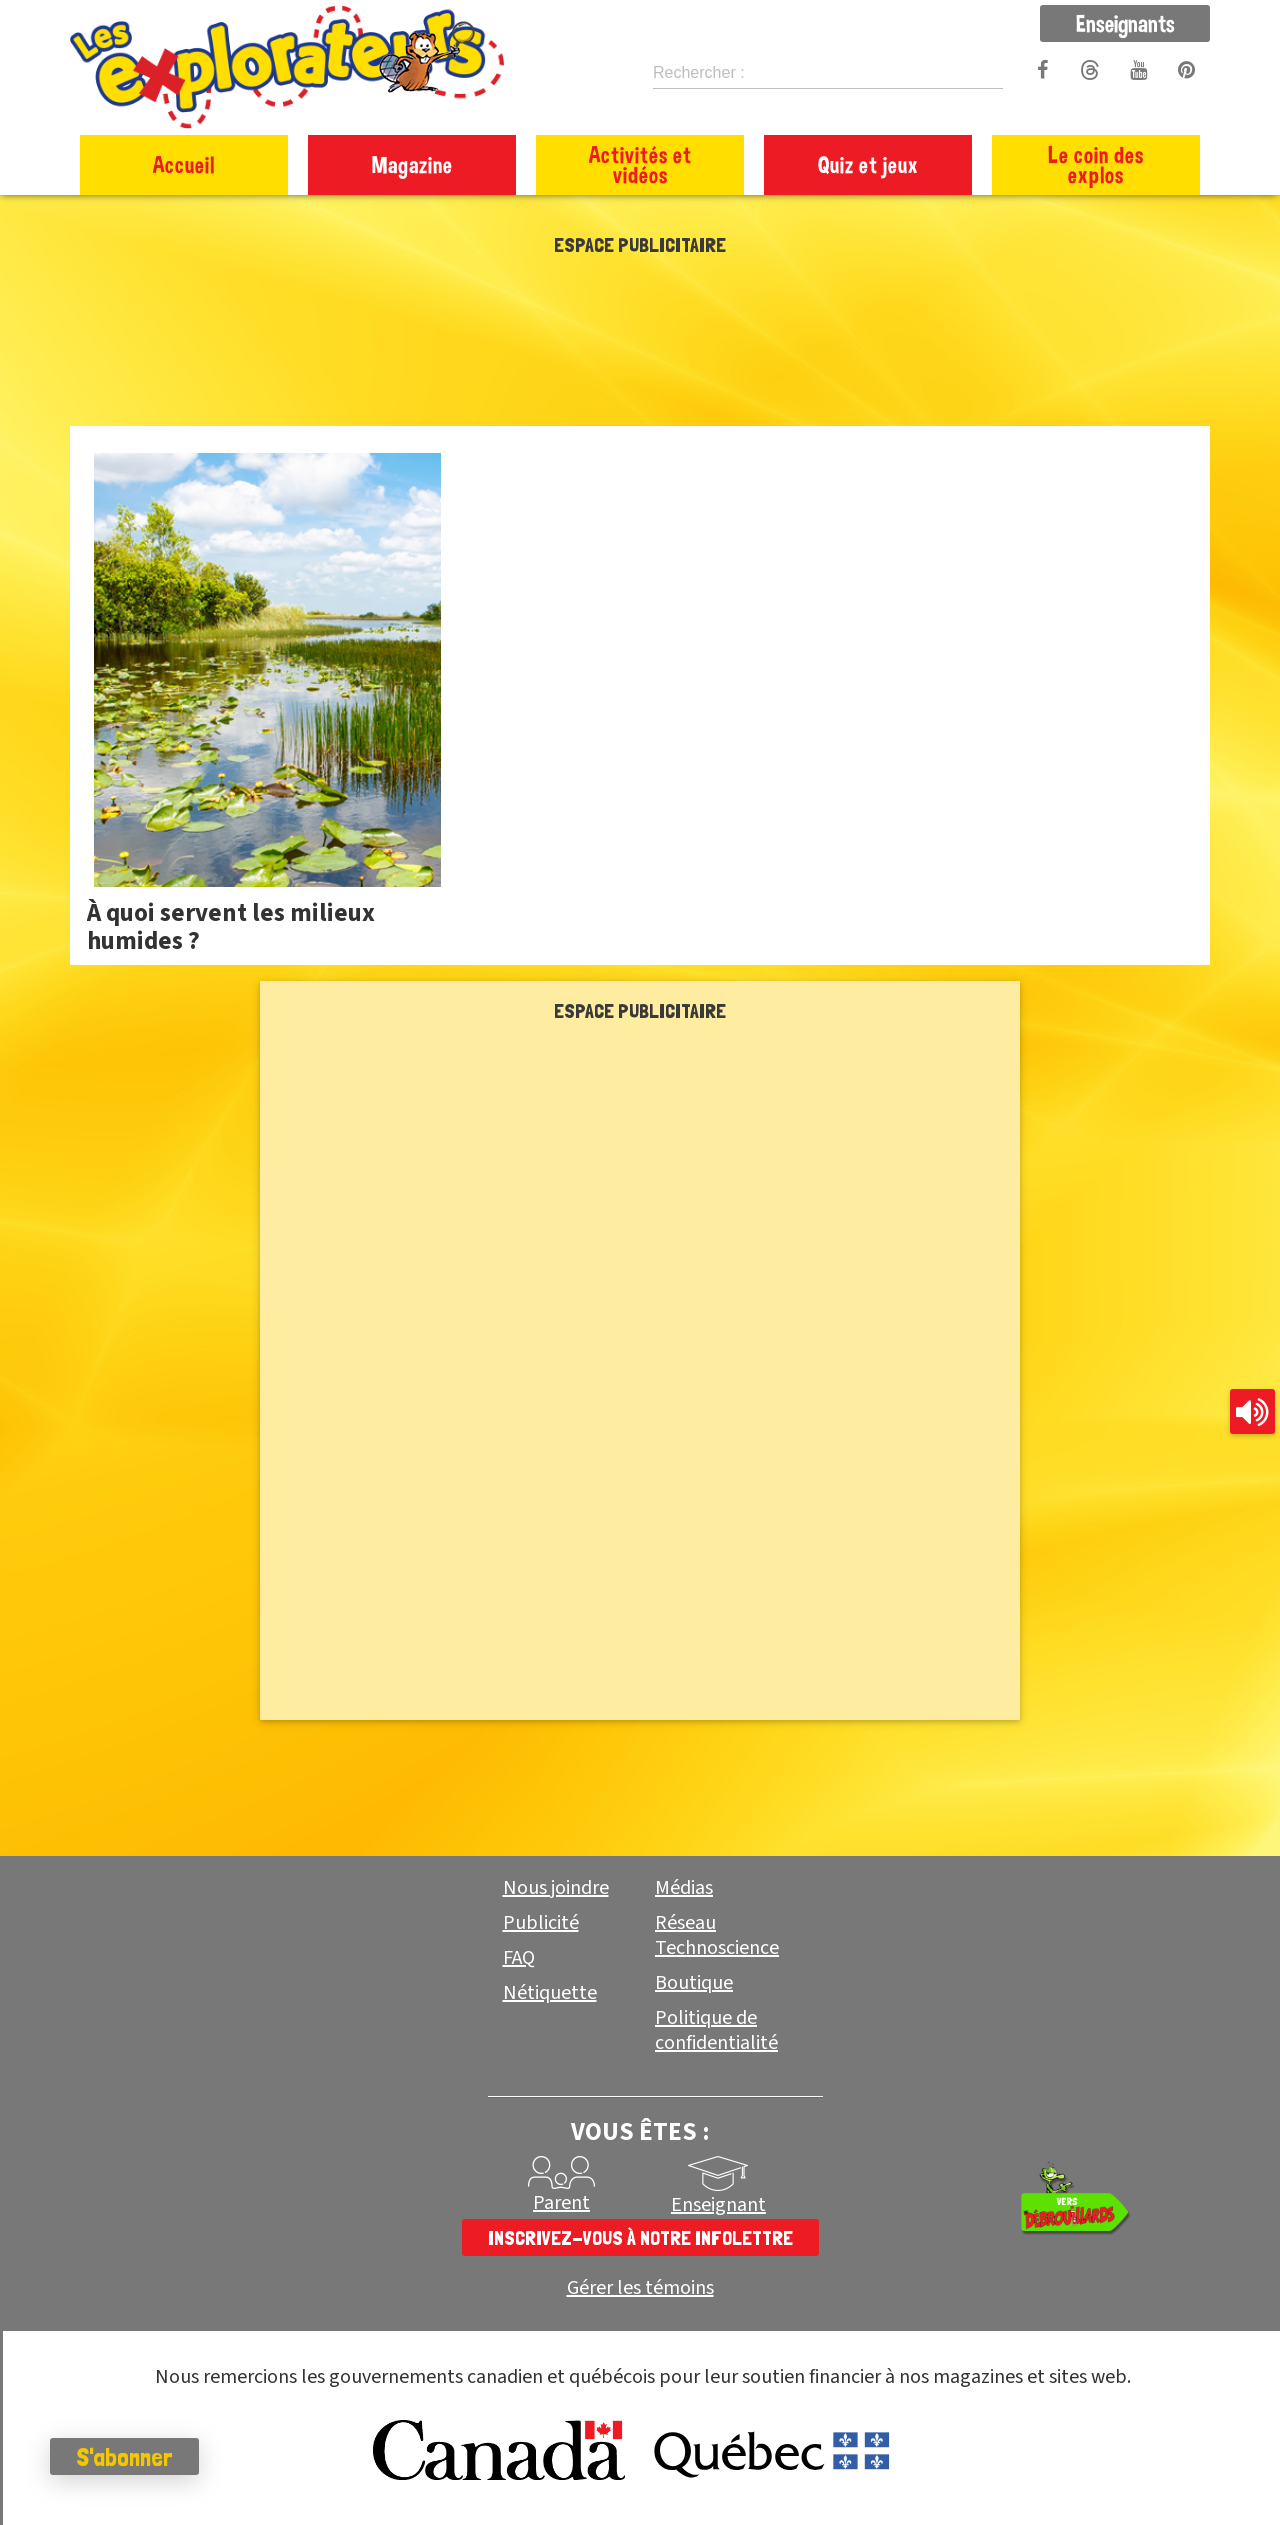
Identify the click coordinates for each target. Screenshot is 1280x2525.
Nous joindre (556, 1888)
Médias (684, 1888)
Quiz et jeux (868, 164)
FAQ (519, 1958)
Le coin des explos (1096, 164)
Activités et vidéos (640, 164)
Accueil (184, 164)
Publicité (541, 1923)
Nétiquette (550, 1993)
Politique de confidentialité (716, 2030)
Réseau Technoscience (717, 1935)
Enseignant (718, 2205)
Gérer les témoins (640, 2288)
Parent (561, 2203)
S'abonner (124, 2457)
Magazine (412, 164)
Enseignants (1125, 23)
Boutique (694, 1983)
